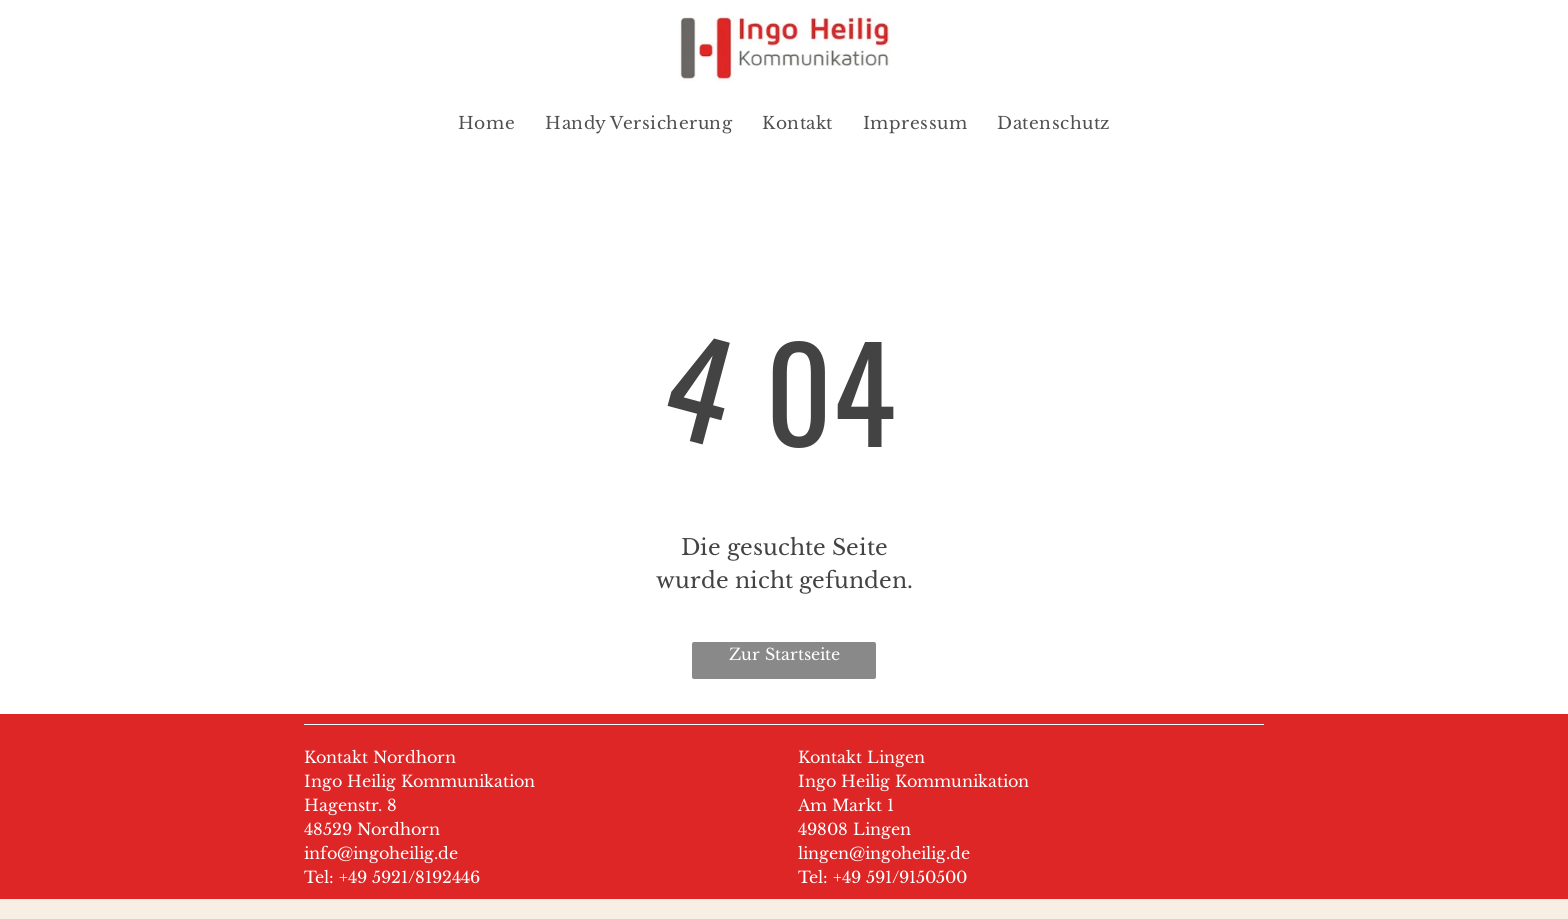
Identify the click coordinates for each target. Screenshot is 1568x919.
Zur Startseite (784, 654)
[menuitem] (486, 124)
